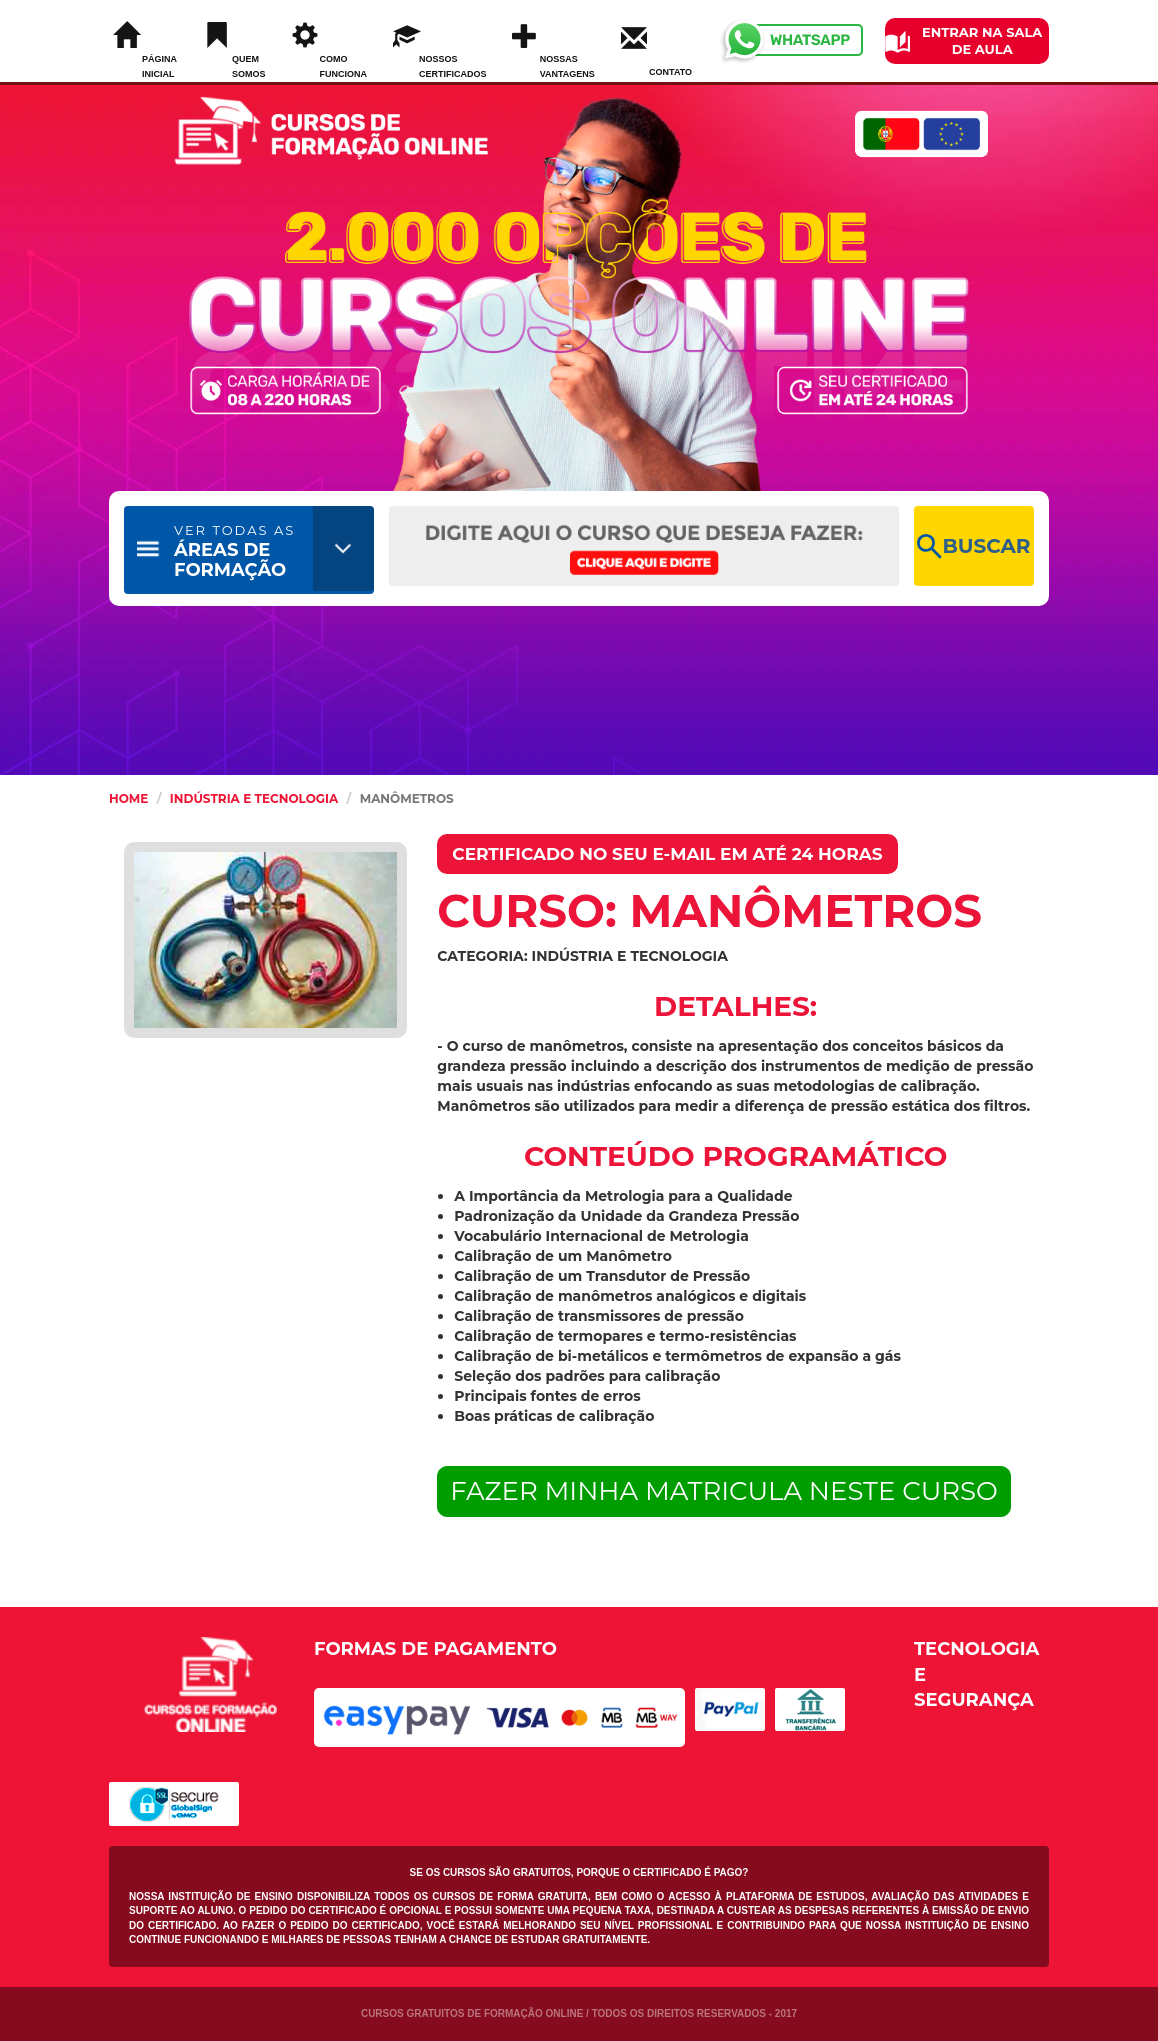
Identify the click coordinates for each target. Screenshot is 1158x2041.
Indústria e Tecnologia (254, 798)
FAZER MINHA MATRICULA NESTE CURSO (724, 1491)
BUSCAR (973, 546)
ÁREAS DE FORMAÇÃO (234, 551)
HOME (128, 798)
